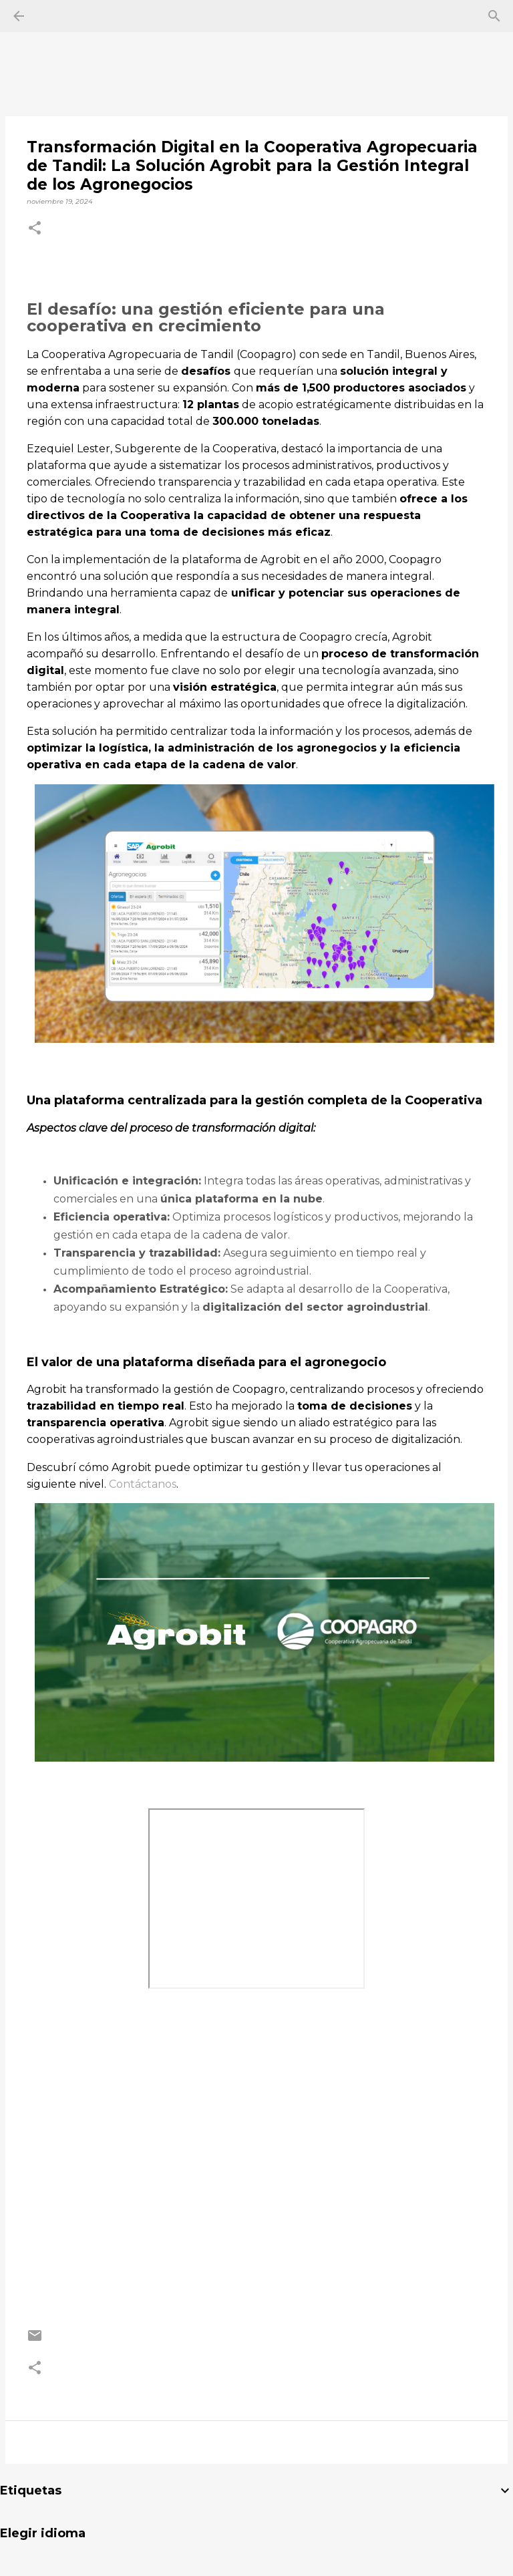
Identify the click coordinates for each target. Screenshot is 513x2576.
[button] (35, 229)
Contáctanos (142, 1484)
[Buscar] (494, 16)
